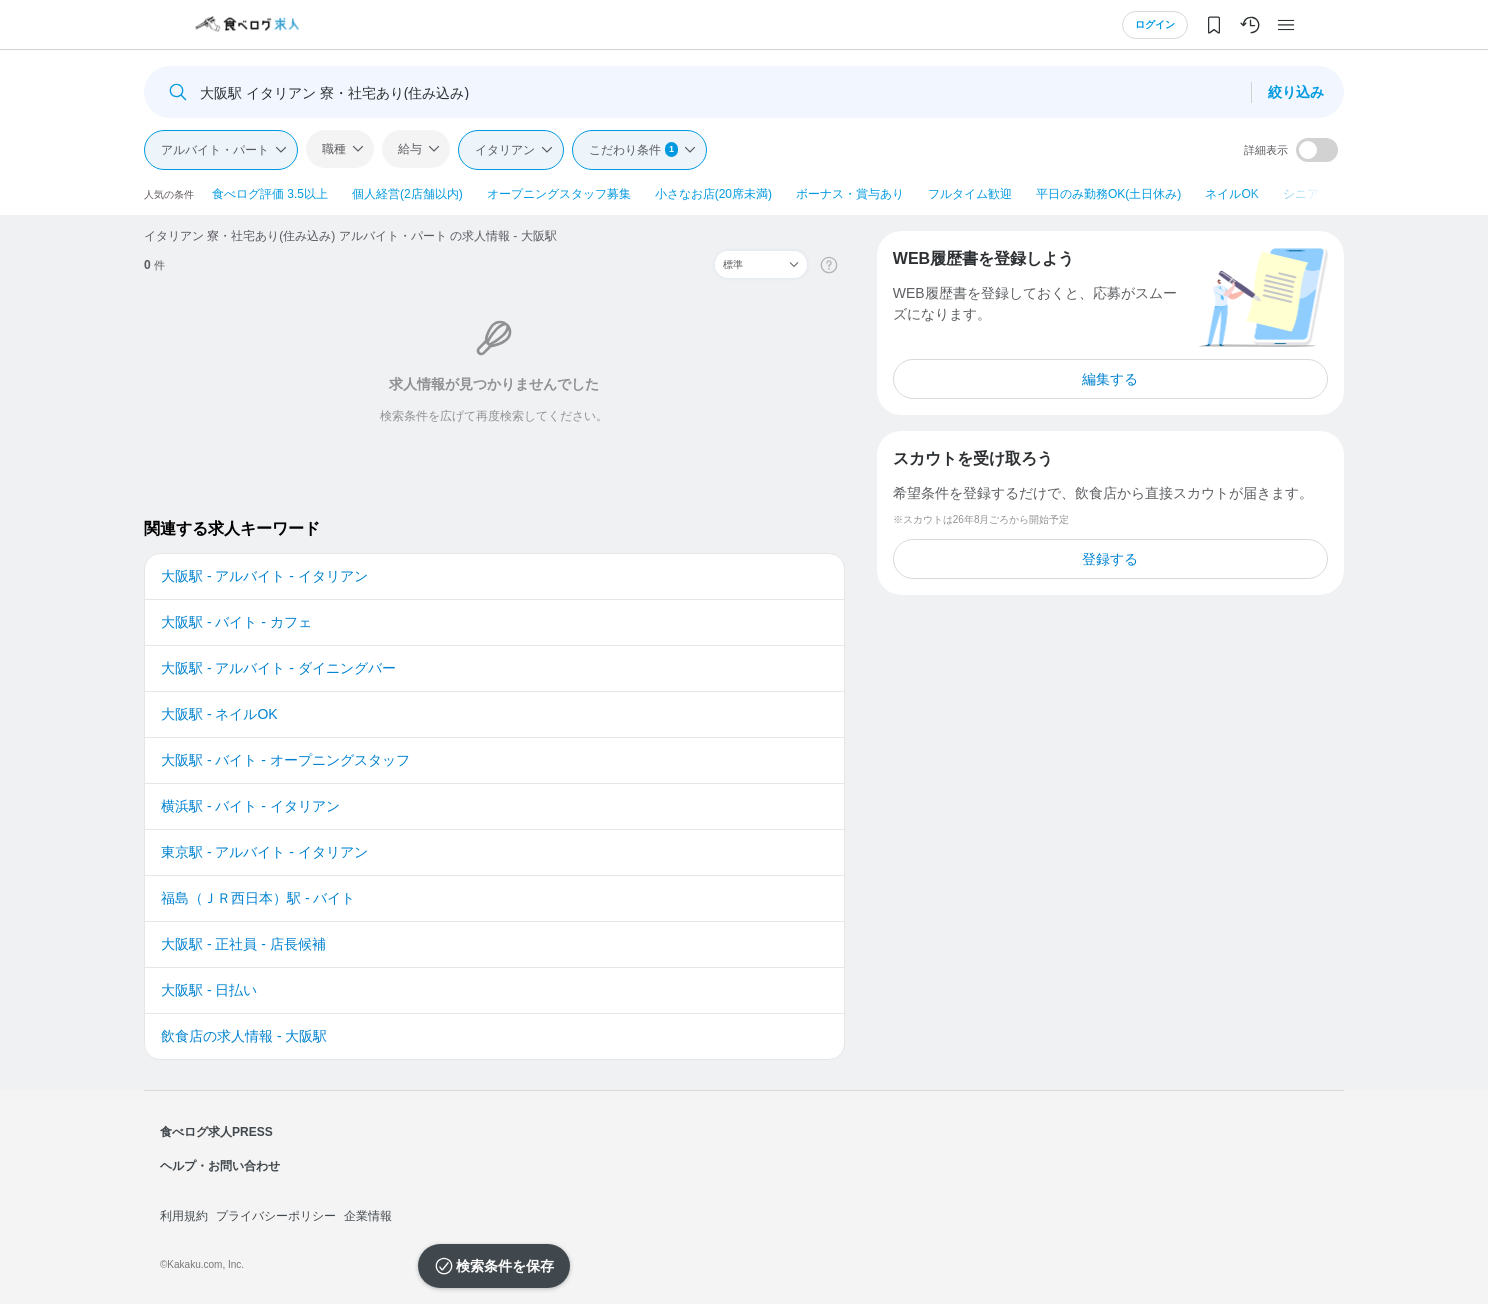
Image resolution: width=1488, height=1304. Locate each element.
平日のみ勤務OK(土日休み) (1108, 194)
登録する (1110, 559)
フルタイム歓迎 (970, 194)
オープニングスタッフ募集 (559, 194)
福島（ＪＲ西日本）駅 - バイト (258, 898)
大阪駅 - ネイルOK (219, 714)
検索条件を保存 (505, 1266)
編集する (1110, 379)
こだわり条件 (633, 149)
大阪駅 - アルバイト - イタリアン (264, 576)
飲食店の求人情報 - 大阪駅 (244, 1036)
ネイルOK (1231, 194)
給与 (410, 149)
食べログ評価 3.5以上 (270, 194)
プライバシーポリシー (276, 1216)
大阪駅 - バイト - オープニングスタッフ (285, 760)
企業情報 (368, 1216)
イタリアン (505, 150)
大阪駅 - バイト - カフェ (236, 622)
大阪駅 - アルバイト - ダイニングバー (278, 668)
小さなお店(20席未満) (713, 194)
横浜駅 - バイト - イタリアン (250, 806)
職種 (334, 149)
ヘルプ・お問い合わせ (220, 1166)
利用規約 (184, 1216)
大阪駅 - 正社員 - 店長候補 (243, 944)
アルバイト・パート (215, 150)
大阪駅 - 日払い (209, 990)
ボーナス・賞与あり (850, 194)
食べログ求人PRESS (216, 1132)
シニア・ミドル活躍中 (1343, 194)
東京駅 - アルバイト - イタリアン (264, 852)
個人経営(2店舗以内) (407, 194)
